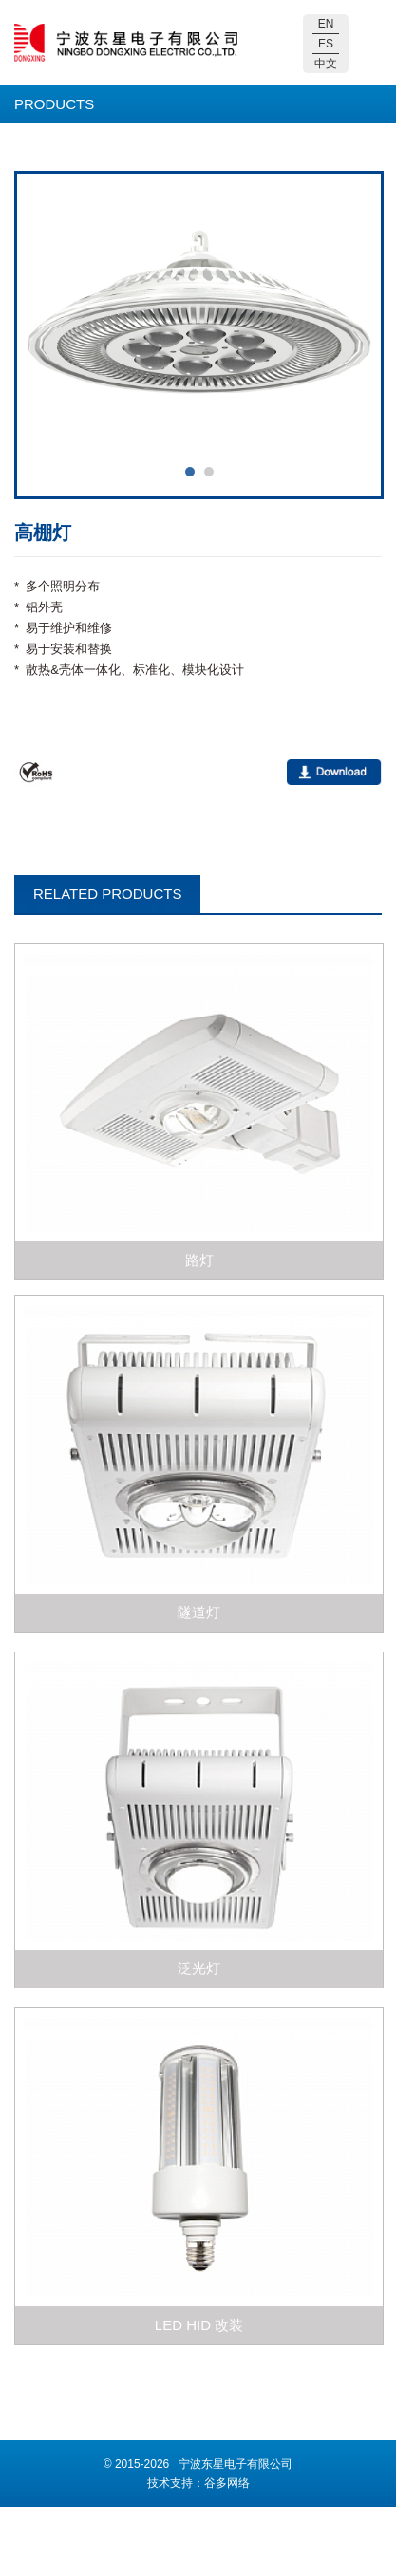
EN (326, 23)
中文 (325, 63)
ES (325, 43)
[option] (199, 321)
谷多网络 (227, 2483)
